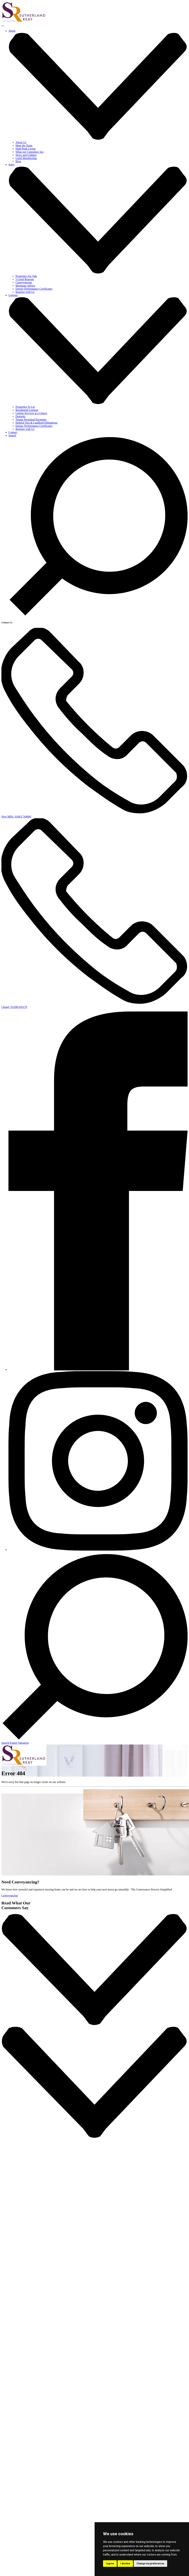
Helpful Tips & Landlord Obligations (36, 422)
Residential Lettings (27, 410)
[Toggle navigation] (2, 25)
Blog (18, 161)
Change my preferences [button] (150, 2563)
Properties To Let (25, 406)
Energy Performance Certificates (34, 288)
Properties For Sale (26, 276)
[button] (94, 1970)
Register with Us (25, 291)
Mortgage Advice (25, 285)
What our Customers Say (30, 151)
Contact (12, 432)
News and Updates (26, 155)
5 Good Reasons (25, 279)
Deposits (20, 416)
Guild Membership (26, 158)
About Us (21, 142)
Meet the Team (24, 145)
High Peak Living (26, 148)
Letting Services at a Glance (31, 413)
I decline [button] (125, 2563)
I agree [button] (110, 2563)
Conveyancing (24, 282)
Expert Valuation (19, 1742)
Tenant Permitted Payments (31, 419)
